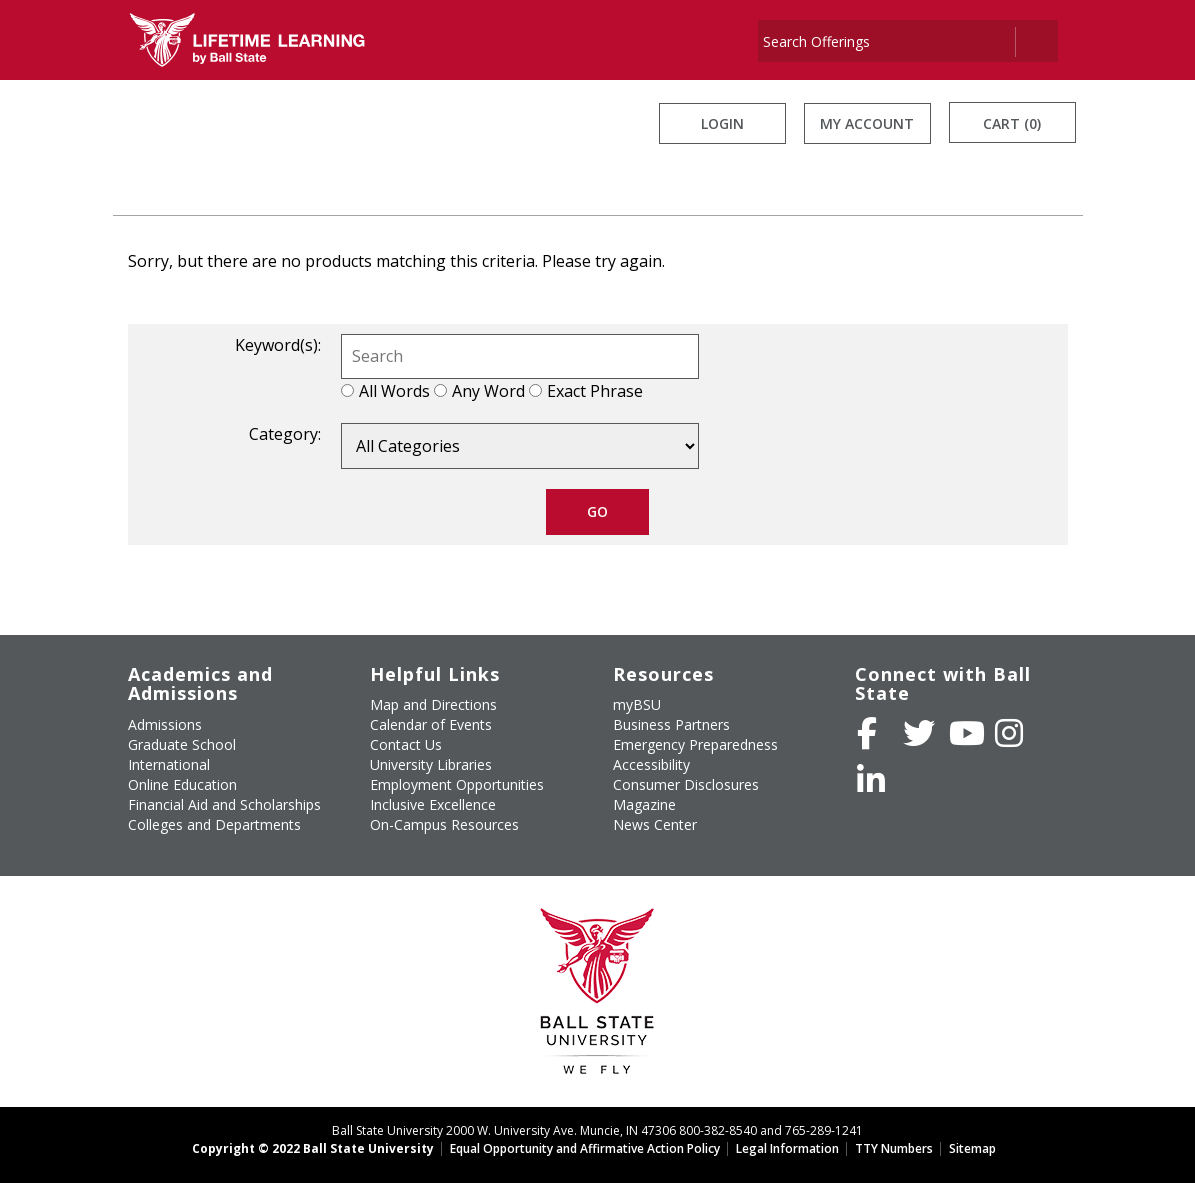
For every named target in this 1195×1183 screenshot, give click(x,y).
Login (722, 123)
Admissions (165, 724)
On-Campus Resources (444, 824)
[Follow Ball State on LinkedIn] (871, 780)
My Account (867, 123)
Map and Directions (433, 704)
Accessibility (651, 764)
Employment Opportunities (457, 784)
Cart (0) (1012, 123)
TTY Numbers (894, 1148)
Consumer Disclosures (686, 784)
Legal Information (787, 1148)
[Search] (886, 41)
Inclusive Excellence (433, 804)
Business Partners (671, 724)
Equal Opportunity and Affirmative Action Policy (585, 1148)
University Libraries (431, 764)
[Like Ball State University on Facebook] (867, 733)
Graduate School (182, 744)
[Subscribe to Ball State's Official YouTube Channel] (967, 733)
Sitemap (972, 1148)
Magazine (644, 804)
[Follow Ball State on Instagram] (1009, 733)
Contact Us (406, 744)
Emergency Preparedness (695, 744)
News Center (655, 824)
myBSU (637, 704)
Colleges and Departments (214, 824)
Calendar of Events (431, 724)
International (169, 764)
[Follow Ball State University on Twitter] (919, 733)
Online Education (182, 784)
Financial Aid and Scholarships (224, 804)
